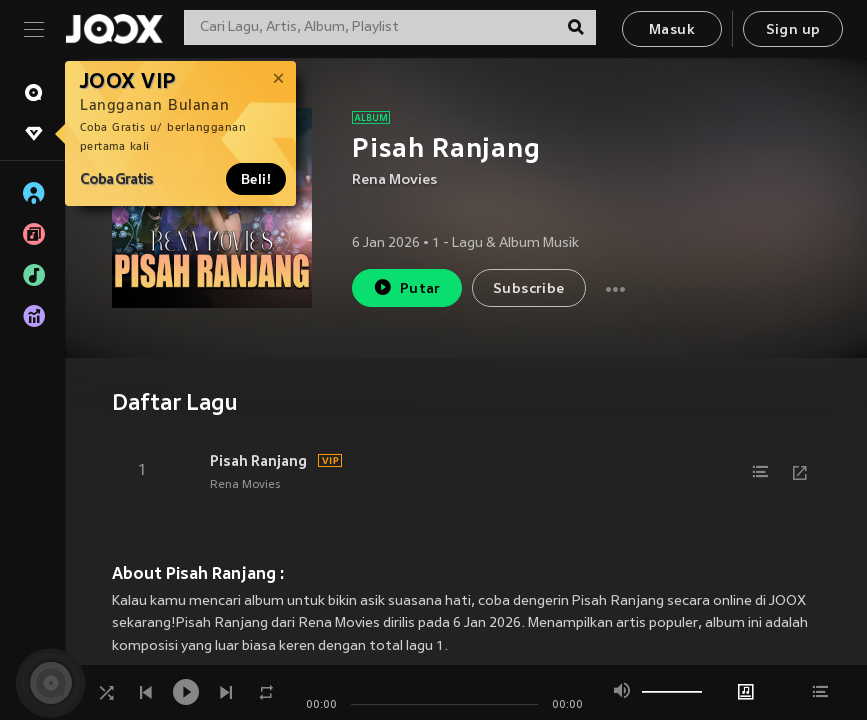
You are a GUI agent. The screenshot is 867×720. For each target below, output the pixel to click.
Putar (407, 287)
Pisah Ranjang (258, 461)
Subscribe (529, 289)
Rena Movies (394, 180)
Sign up (793, 30)
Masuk (672, 30)
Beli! (256, 179)
